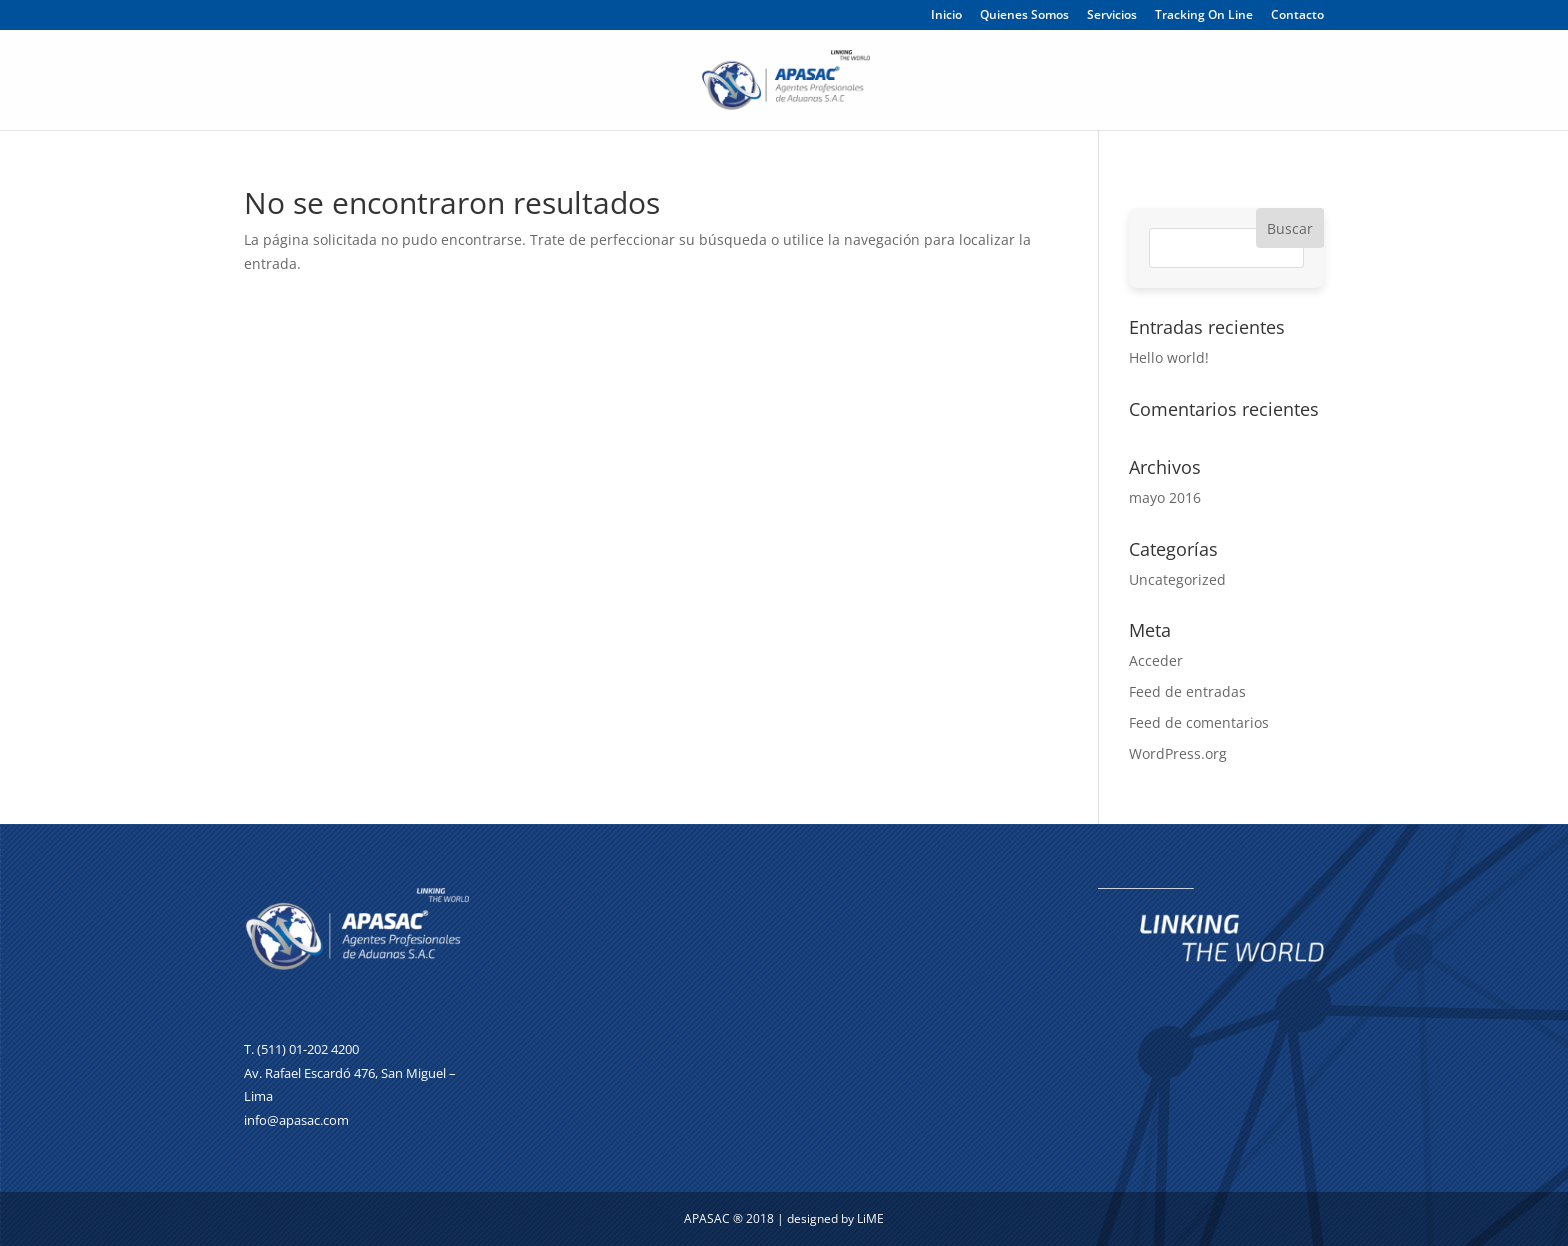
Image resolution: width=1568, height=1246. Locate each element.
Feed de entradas (1187, 691)
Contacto (1297, 16)
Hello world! (1169, 357)
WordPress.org (1178, 753)
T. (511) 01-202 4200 (301, 1049)
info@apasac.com (296, 1120)
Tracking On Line (1204, 16)
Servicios (1112, 16)
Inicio (946, 16)
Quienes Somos (1024, 16)
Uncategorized (1177, 579)
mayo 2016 (1165, 497)
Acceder (1156, 660)
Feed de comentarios (1199, 722)
